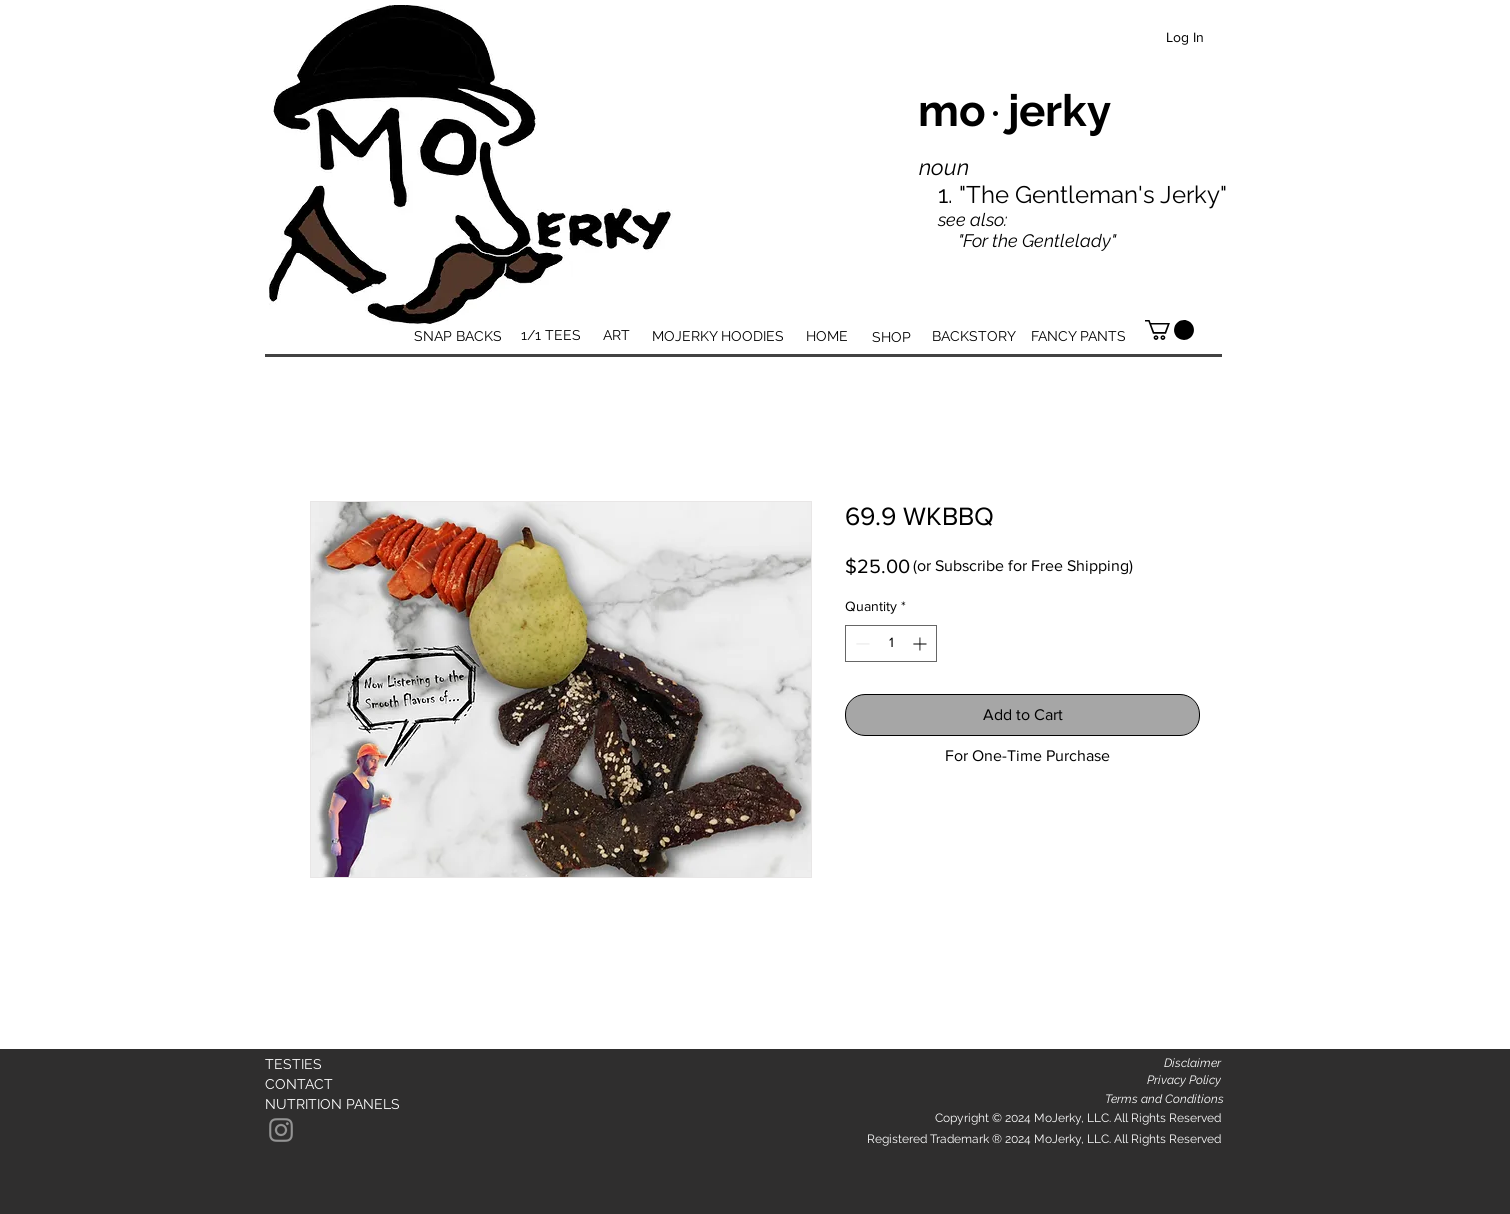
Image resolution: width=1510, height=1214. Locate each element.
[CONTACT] (302, 1084)
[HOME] (827, 336)
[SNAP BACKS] (458, 337)
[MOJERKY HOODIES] (717, 336)
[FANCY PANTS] (1078, 336)
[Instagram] (281, 1130)
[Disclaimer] (1192, 1063)
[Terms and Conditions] (1164, 1099)
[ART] (616, 336)
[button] (1169, 330)
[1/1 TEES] (551, 336)
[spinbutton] (891, 643)
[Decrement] (860, 643)
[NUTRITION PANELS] (332, 1104)
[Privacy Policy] (1184, 1080)
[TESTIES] (323, 1065)
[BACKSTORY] (974, 337)
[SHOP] (891, 337)
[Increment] (921, 643)
